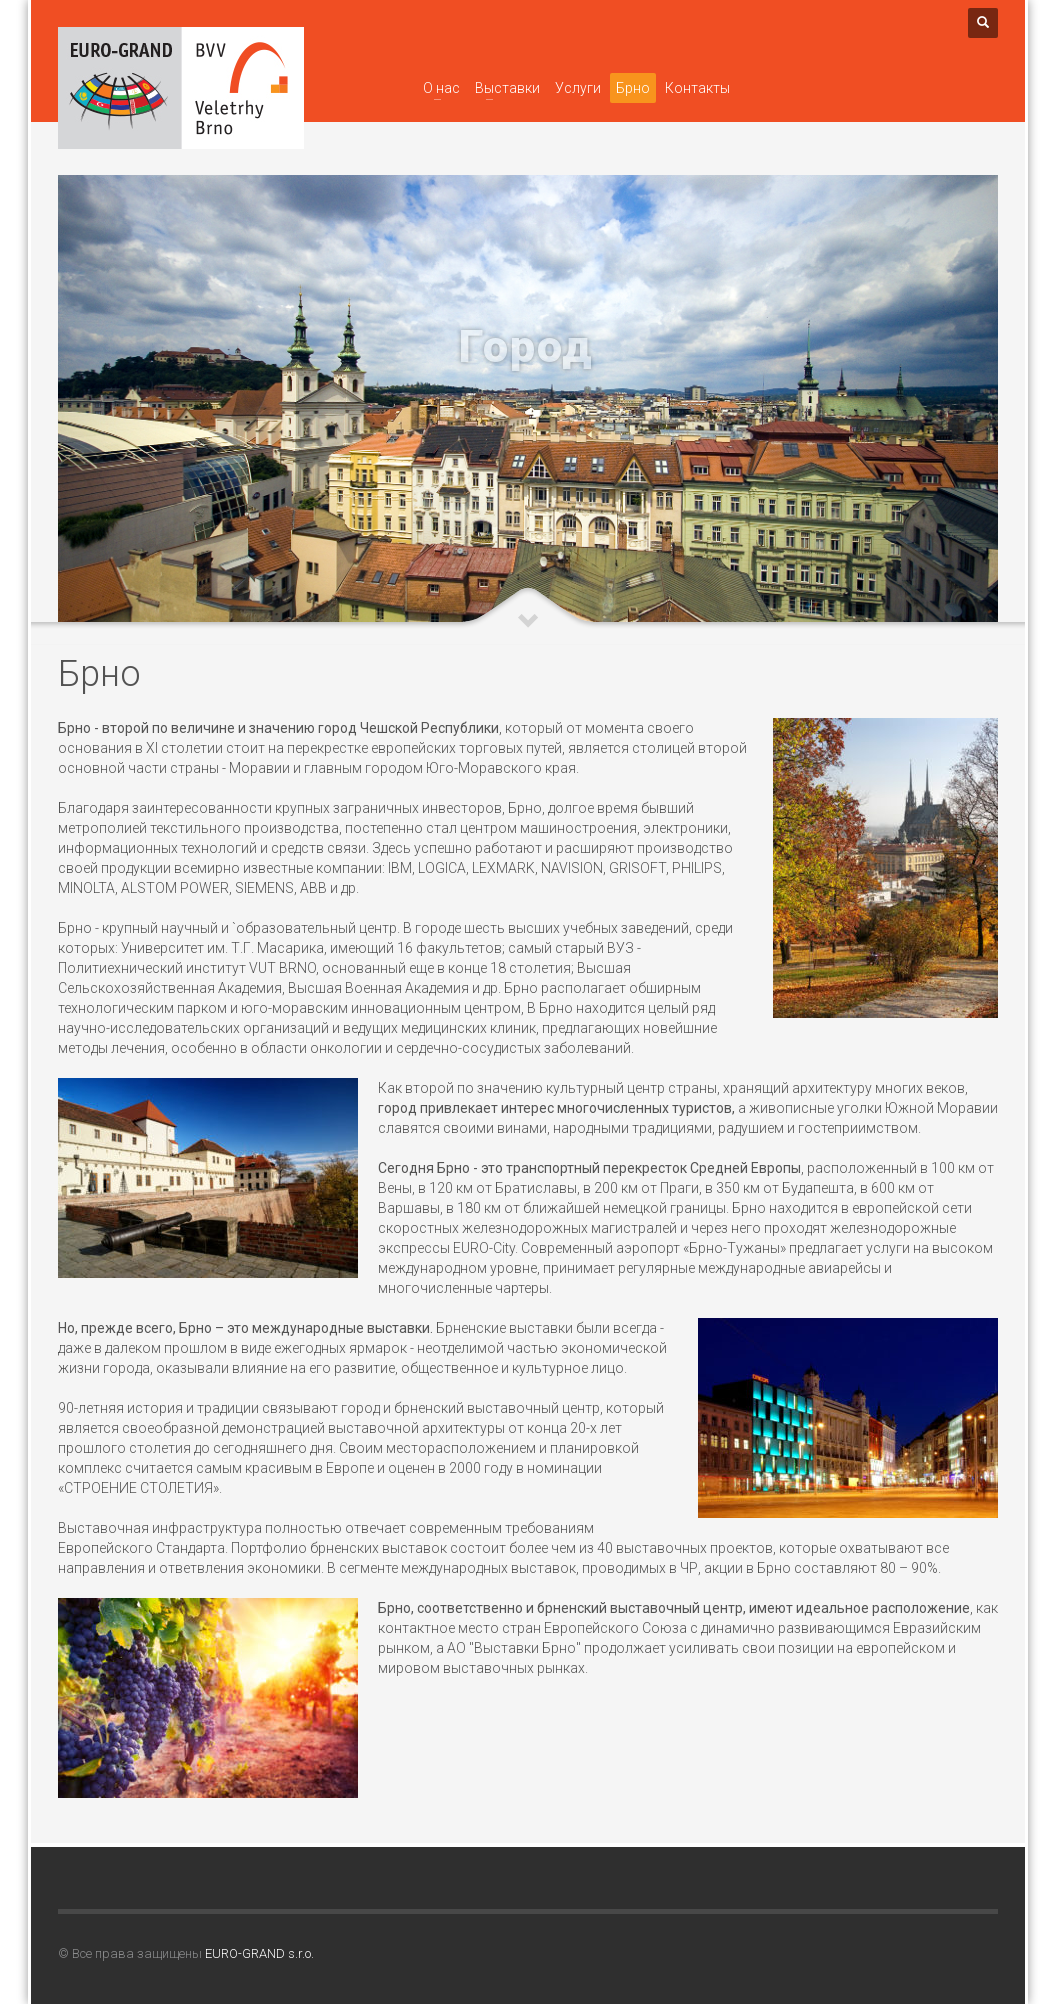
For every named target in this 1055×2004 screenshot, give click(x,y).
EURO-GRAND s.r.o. (259, 1953)
